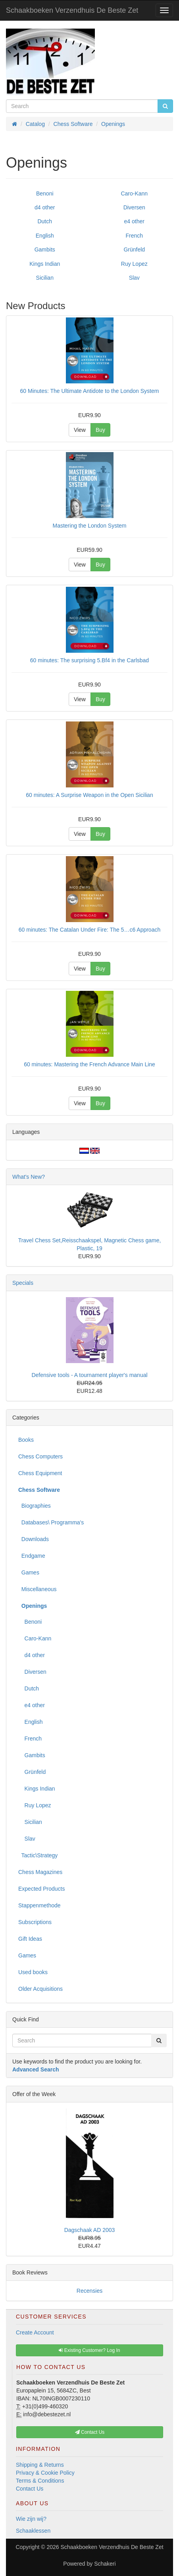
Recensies (89, 2291)
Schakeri (104, 2564)
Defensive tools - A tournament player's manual (89, 1375)
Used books (33, 1972)
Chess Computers (40, 1456)
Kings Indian (44, 264)
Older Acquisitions (40, 1989)
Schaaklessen (33, 2531)
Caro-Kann (134, 193)
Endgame (31, 1556)
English (45, 235)
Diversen (134, 207)
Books (26, 1440)
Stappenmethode (39, 1905)
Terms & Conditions (40, 2480)
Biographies (34, 1506)
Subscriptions (35, 1922)
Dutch (44, 221)
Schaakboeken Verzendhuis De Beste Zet (72, 10)
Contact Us (29, 2488)
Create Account (35, 2332)
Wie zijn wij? (31, 2519)
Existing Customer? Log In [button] (89, 2350)
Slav (134, 278)
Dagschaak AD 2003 (89, 2230)
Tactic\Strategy (38, 1855)
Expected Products (41, 1889)
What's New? (28, 1177)
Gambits (45, 249)
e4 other (134, 221)
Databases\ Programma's (51, 1522)
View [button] (80, 430)
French (134, 235)
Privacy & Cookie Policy (45, 2473)
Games (28, 1572)
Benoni (45, 193)
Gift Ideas (30, 1939)
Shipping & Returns (40, 2465)
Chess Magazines (40, 1872)
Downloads (33, 1539)
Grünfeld (134, 249)
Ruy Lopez (134, 264)
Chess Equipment (40, 1473)
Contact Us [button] (90, 2432)
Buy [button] (100, 430)
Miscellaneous (37, 1589)
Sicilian (45, 278)
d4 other (45, 207)
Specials (22, 1283)
